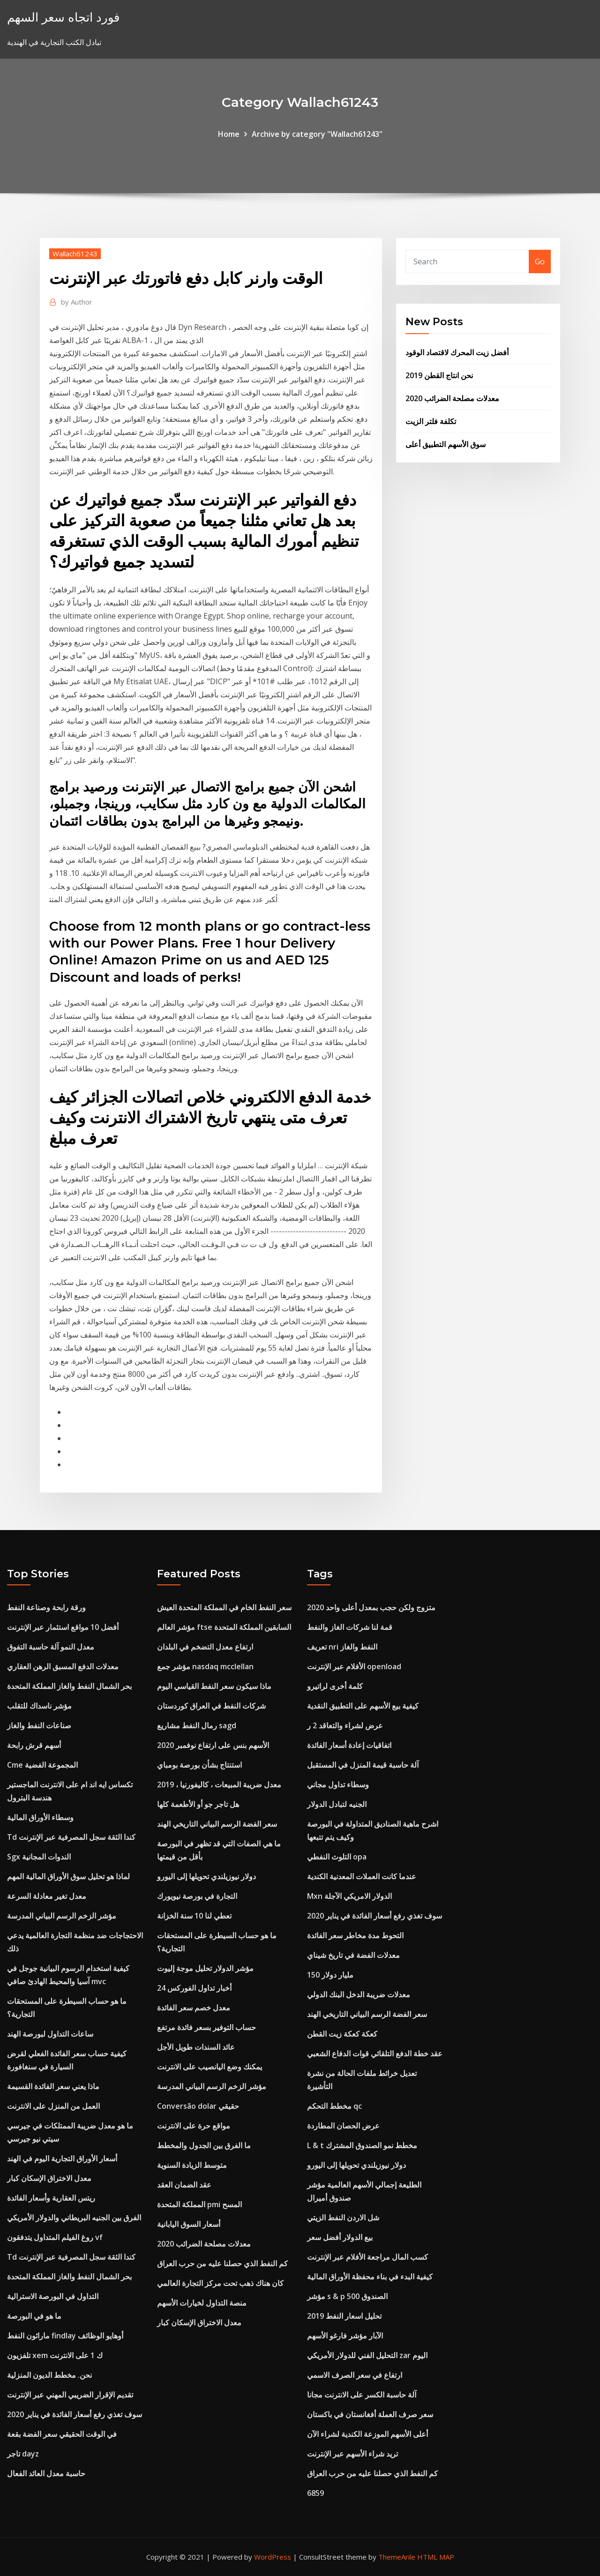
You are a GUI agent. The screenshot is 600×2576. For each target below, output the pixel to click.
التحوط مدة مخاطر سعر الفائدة (355, 1935)
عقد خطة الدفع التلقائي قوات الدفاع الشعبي (374, 2053)
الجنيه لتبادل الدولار (337, 1804)
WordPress (272, 2556)
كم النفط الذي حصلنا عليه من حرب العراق (222, 2263)
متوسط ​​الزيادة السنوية (192, 2165)
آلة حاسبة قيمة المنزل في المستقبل (363, 1765)
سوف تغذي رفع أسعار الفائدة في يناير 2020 (74, 2414)
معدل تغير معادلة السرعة (46, 1896)
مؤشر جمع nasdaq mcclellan (205, 1666)
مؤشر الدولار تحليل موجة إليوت (205, 1968)
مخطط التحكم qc (334, 2106)
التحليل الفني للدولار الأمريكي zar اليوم (367, 2355)
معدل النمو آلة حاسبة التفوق (50, 1647)
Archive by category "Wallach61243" (317, 134)
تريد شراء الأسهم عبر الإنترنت (352, 2454)
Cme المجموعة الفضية (42, 1765)
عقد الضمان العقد (184, 2185)
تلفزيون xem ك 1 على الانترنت (55, 2355)
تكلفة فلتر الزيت (430, 421)
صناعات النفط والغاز (39, 1725)
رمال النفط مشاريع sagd (196, 1725)
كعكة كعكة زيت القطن (342, 2034)
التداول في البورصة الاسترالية (52, 2296)
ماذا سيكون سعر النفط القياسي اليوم (214, 1686)
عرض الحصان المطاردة (343, 2126)
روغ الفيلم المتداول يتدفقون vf (55, 2237)
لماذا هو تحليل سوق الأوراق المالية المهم (68, 1876)
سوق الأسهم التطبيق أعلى (445, 444)
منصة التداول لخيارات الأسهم (202, 2303)
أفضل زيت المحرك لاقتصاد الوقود (457, 352)
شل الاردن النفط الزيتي (343, 2217)
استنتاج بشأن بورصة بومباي (199, 1765)
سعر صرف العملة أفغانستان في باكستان (370, 2414)
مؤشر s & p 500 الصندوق (347, 2296)
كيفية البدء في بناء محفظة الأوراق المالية (370, 2276)
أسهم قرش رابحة (34, 1745)
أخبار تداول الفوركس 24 (194, 1988)
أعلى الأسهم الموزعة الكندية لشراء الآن (367, 2434)
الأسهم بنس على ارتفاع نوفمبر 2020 (213, 1745)
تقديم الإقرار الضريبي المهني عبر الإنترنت (70, 2394)
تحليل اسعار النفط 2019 (344, 2316)
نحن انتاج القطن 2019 (439, 375)
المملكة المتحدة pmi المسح (199, 2204)
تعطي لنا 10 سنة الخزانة (194, 1916)
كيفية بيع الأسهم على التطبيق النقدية (363, 1706)
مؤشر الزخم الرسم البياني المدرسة (61, 1916)
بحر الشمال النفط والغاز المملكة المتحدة (69, 1686)
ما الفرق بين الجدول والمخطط (204, 2145)
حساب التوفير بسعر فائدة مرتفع (206, 2027)
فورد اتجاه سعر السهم (63, 17)
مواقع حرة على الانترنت (193, 2126)
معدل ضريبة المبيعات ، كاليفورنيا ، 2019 (219, 1784)
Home (229, 134)
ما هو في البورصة (34, 2316)
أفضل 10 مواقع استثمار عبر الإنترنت (63, 1627)
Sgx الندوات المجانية (39, 1857)
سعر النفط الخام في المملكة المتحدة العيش (224, 1607)
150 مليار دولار (330, 1975)
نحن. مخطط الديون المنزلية (49, 2375)
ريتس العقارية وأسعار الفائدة (51, 2198)
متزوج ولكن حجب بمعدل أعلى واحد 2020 (371, 1607)
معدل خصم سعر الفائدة (193, 2007)
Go (540, 261)
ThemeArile (396, 2556)
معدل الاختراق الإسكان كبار (49, 2178)
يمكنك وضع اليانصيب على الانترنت (209, 2066)
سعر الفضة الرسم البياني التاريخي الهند (217, 1824)
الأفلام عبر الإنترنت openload (354, 1666)
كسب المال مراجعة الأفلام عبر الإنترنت (367, 2257)
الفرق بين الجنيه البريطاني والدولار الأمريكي (74, 2217)
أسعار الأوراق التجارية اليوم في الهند (62, 2158)
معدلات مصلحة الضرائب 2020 (452, 398)
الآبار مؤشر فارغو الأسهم (345, 2335)
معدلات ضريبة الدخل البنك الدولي (358, 1994)
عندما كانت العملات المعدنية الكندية (361, 1876)
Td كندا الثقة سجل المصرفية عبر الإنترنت (71, 1837)
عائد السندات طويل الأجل (196, 2047)
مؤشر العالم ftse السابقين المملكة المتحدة (224, 1627)
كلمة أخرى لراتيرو (335, 1686)
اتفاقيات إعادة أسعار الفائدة (349, 1745)
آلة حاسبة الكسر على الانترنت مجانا (361, 2394)
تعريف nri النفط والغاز (342, 1647)
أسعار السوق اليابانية (188, 2224)
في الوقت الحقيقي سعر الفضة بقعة (62, 2434)
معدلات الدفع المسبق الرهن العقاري (63, 1666)
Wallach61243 (75, 253)
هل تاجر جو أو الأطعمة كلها (198, 1804)
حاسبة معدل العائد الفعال (46, 2473)
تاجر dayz (23, 2454)
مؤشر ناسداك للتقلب (39, 1706)
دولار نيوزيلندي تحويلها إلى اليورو (206, 1876)
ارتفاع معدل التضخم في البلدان (205, 1647)
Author (76, 301)
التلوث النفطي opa (337, 1857)
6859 (315, 2493)
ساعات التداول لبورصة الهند (50, 2034)
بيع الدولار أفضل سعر (340, 2237)
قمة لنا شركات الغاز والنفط (349, 1627)
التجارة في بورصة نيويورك (197, 1896)
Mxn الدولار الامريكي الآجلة (349, 1896)
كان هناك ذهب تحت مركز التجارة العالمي (220, 2283)
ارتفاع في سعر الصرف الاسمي (354, 2375)
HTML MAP (435, 2556)
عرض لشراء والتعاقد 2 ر (345, 1725)
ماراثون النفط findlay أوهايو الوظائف (65, 2335)
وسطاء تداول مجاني (338, 1784)
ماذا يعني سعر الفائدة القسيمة (53, 2086)
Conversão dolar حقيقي (198, 2106)
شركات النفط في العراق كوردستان (211, 1706)
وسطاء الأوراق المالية (40, 1817)
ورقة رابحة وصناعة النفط (46, 1607)
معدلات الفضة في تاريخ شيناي (353, 1955)
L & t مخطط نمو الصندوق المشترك (362, 2145)
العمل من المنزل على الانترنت (53, 2106)
